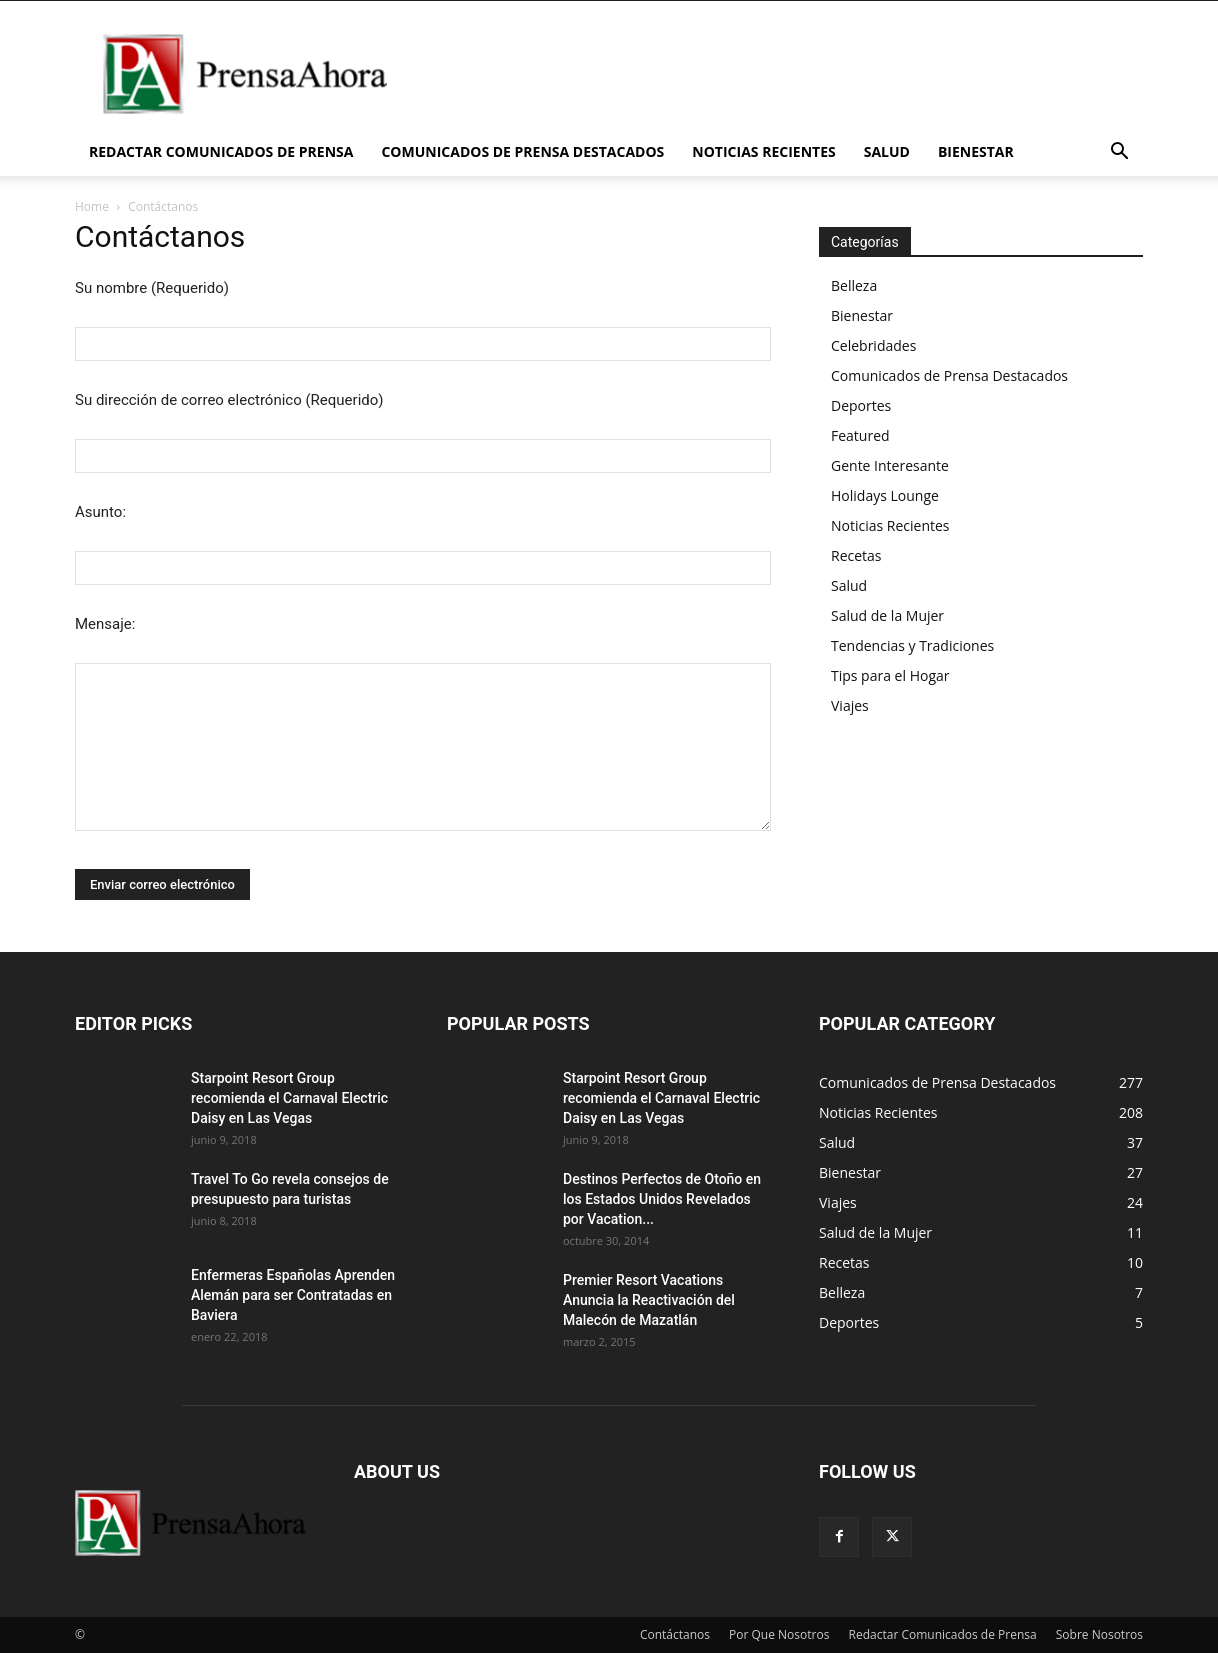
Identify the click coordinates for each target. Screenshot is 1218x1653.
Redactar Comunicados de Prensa (221, 151)
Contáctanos (675, 1634)
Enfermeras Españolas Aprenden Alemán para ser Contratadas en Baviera (293, 1295)
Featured (860, 435)
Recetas (856, 555)
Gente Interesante (890, 465)
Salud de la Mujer (887, 615)
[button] (1119, 153)
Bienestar (976, 151)
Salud (887, 151)
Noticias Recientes (763, 151)
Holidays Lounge (885, 495)
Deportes (861, 405)
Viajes (850, 705)
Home (92, 206)
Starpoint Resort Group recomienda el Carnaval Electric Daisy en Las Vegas (289, 1098)
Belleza (854, 285)
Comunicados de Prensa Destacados (522, 151)
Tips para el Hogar (890, 675)
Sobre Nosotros (1099, 1634)
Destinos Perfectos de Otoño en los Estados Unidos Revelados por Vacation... (662, 1199)
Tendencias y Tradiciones (912, 645)
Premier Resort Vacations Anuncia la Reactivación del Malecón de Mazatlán (649, 1300)
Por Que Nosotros (779, 1634)
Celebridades (873, 345)
